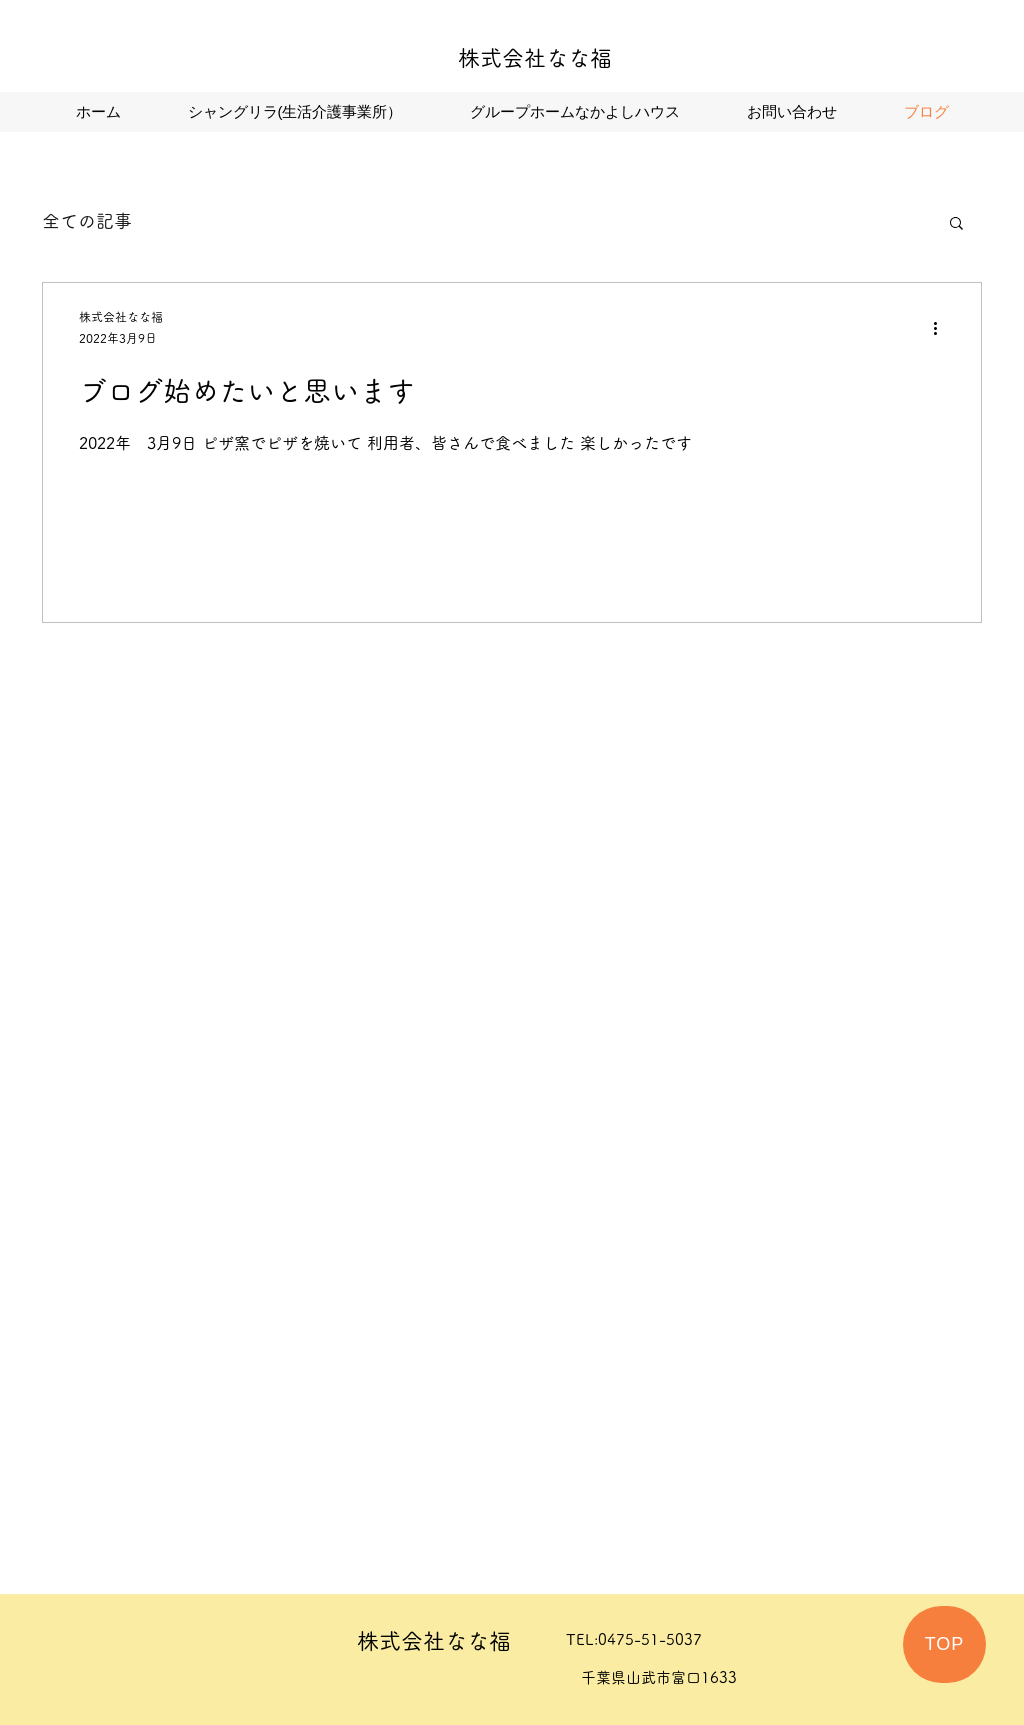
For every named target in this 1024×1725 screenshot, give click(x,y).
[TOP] (944, 1644)
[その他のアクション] (942, 329)
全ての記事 (87, 221)
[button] (956, 224)
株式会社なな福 (535, 58)
